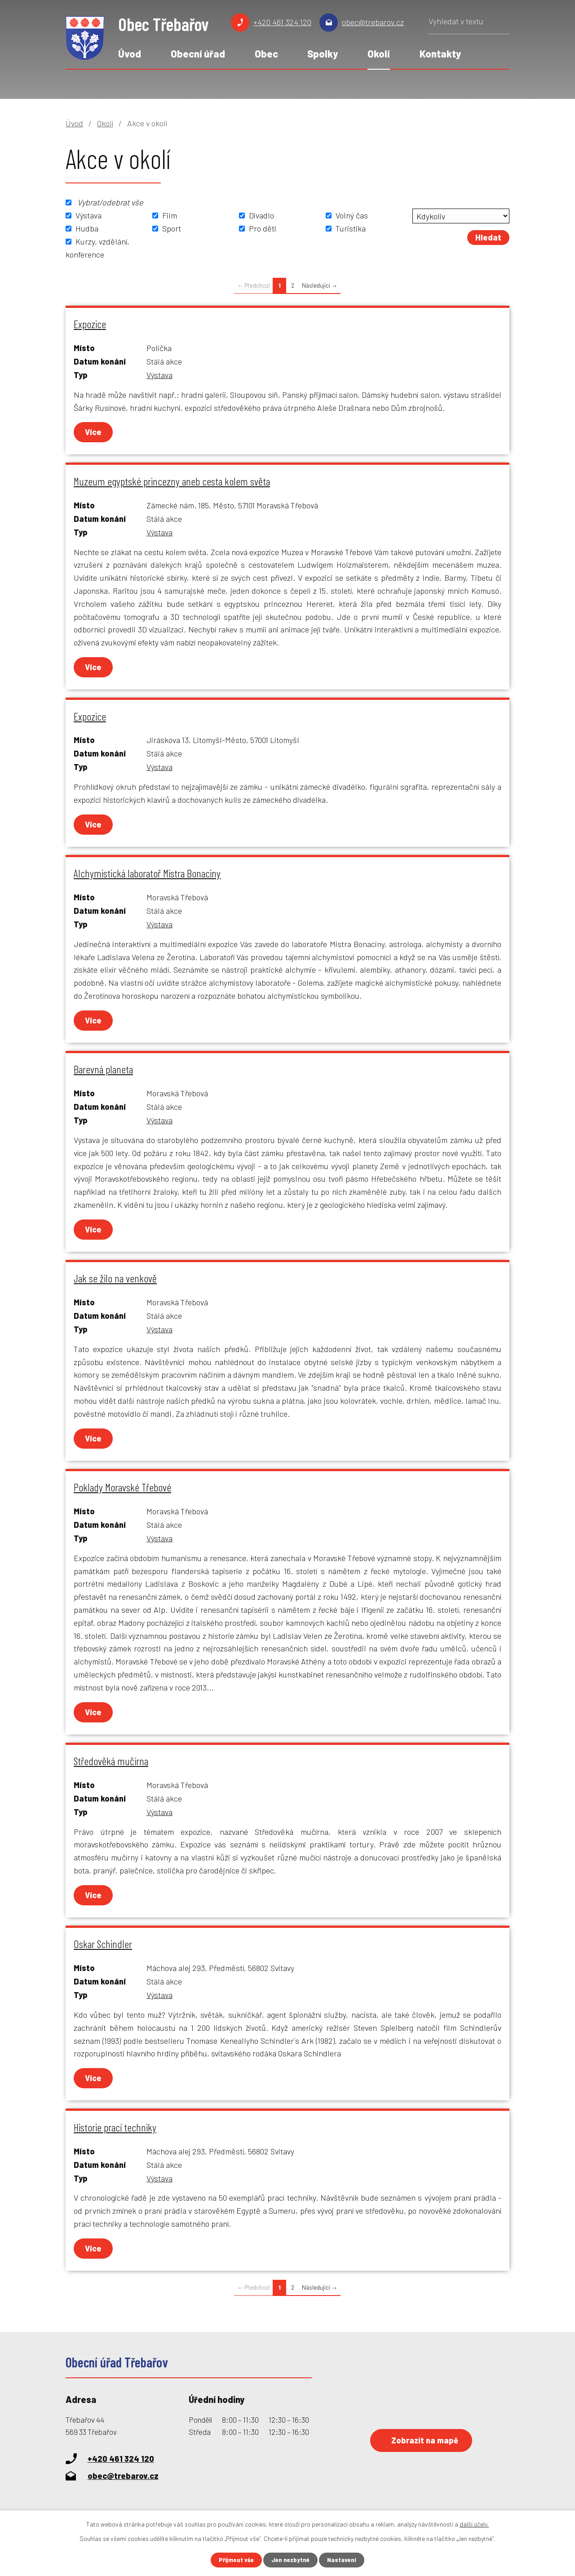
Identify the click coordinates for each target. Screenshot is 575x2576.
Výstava (88, 215)
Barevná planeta (103, 1069)
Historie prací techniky (115, 2127)
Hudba (86, 228)
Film (169, 215)
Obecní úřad (198, 53)
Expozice (90, 323)
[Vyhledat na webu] (469, 24)
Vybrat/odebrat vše (110, 202)
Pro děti (262, 228)
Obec (266, 53)
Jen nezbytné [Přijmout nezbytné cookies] (291, 2559)
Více (94, 432)
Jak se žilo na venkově (115, 1278)
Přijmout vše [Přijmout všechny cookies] (234, 2559)
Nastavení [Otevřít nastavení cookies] (344, 2559)
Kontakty (440, 53)
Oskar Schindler (103, 1943)
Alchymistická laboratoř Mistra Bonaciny (147, 873)
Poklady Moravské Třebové (122, 1487)
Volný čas (352, 215)
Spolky (322, 53)
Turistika (351, 228)
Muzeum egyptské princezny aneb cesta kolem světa (172, 481)
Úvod (129, 53)
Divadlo (261, 215)
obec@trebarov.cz (373, 22)
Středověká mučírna (111, 1760)
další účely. (474, 2523)
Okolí (378, 53)
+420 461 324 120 (282, 22)
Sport (171, 228)
